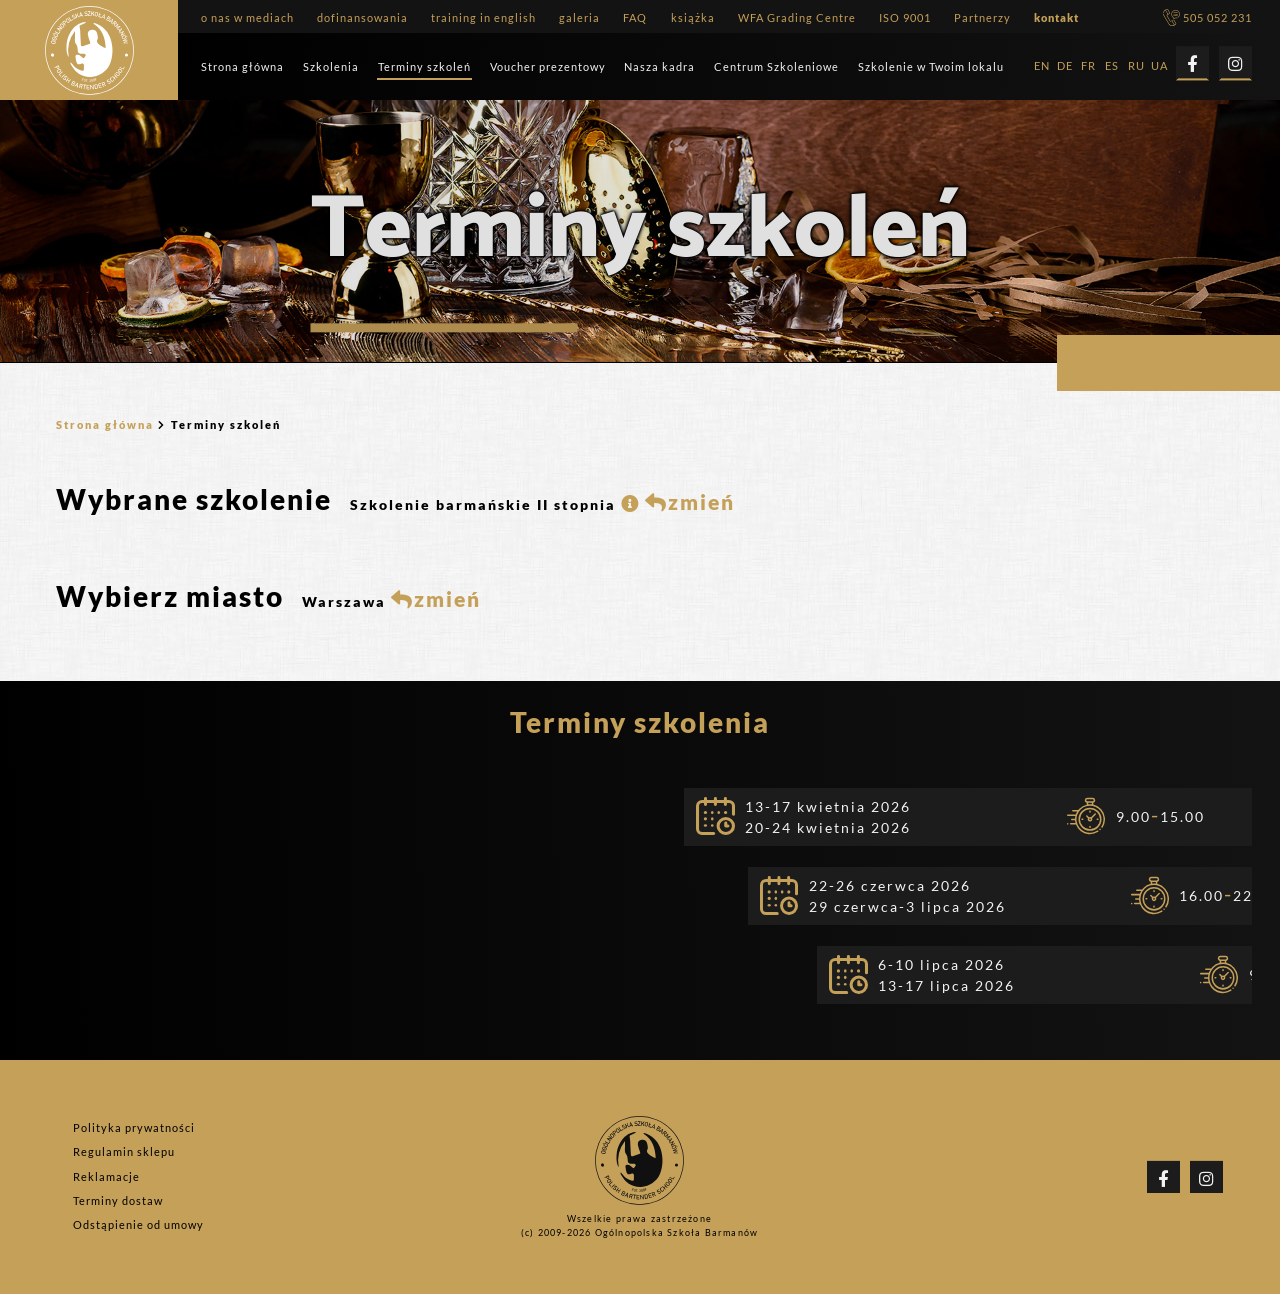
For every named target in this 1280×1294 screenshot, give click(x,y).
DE (1065, 66)
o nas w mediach (247, 17)
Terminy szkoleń (424, 66)
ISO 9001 (905, 17)
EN (1042, 66)
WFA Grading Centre (797, 17)
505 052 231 (1207, 17)
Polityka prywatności (134, 1127)
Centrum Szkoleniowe (776, 66)
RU (1136, 66)
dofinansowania (362, 17)
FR (1088, 66)
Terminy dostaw (118, 1200)
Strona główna (242, 66)
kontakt (1056, 17)
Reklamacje (106, 1176)
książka (693, 17)
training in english (483, 17)
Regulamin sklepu (124, 1152)
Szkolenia (331, 66)
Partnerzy (982, 17)
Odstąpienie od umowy (138, 1224)
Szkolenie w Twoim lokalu (931, 66)
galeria (579, 17)
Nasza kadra (659, 66)
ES (1112, 66)
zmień (690, 501)
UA (1159, 66)
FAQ (635, 17)
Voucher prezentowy (548, 66)
